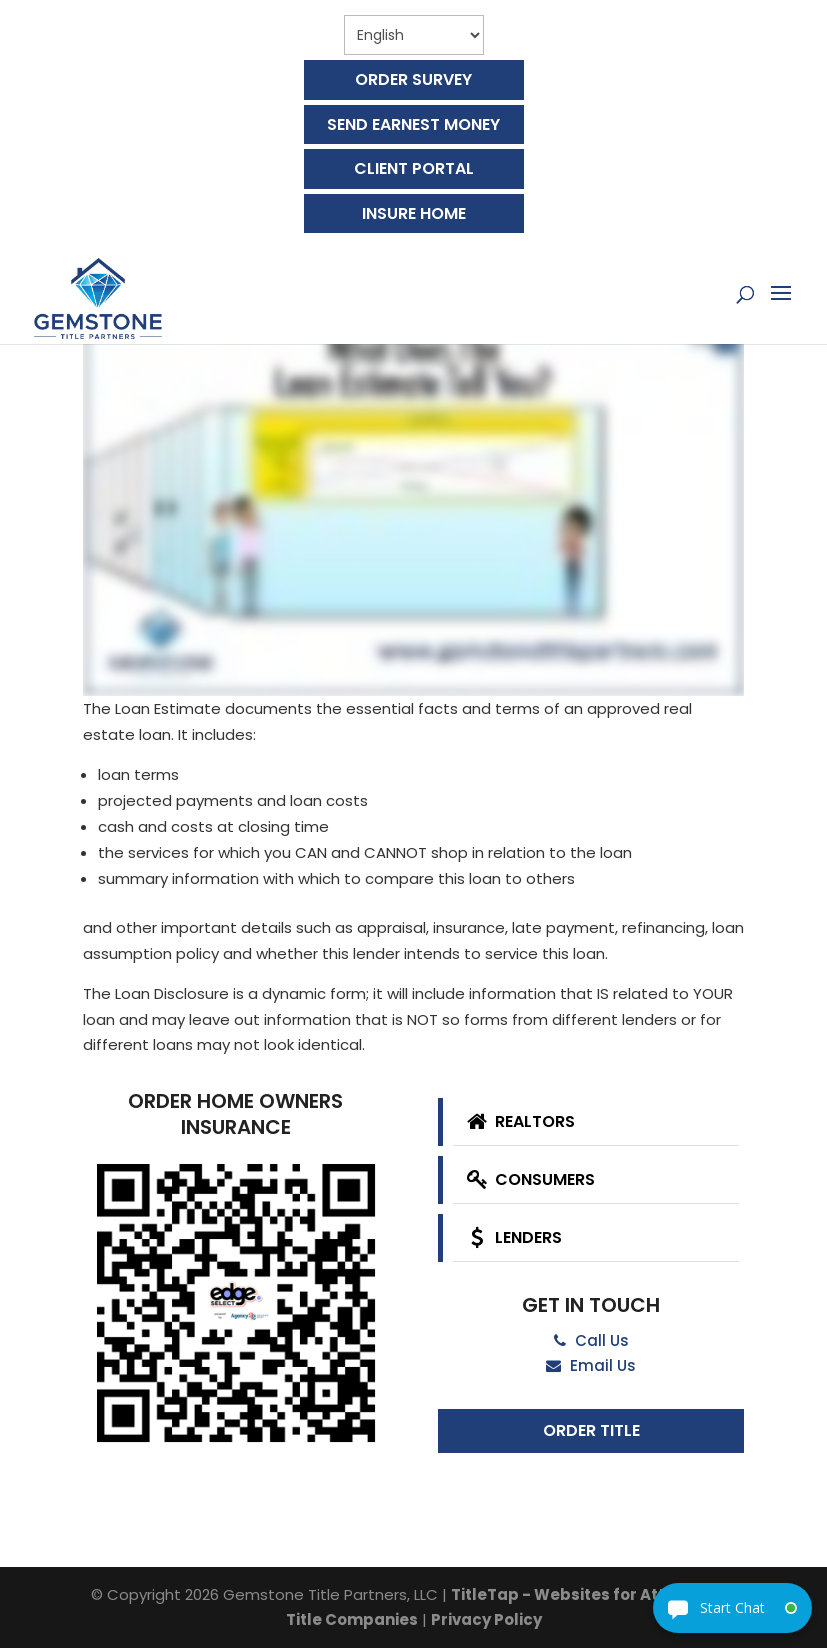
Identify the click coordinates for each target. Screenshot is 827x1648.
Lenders (512, 1237)
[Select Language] (414, 35)
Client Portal (414, 168)
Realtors (518, 1121)
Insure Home (414, 213)
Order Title (591, 1430)
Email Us (591, 1365)
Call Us (591, 1340)
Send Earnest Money (413, 124)
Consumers (528, 1179)
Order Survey (413, 79)
